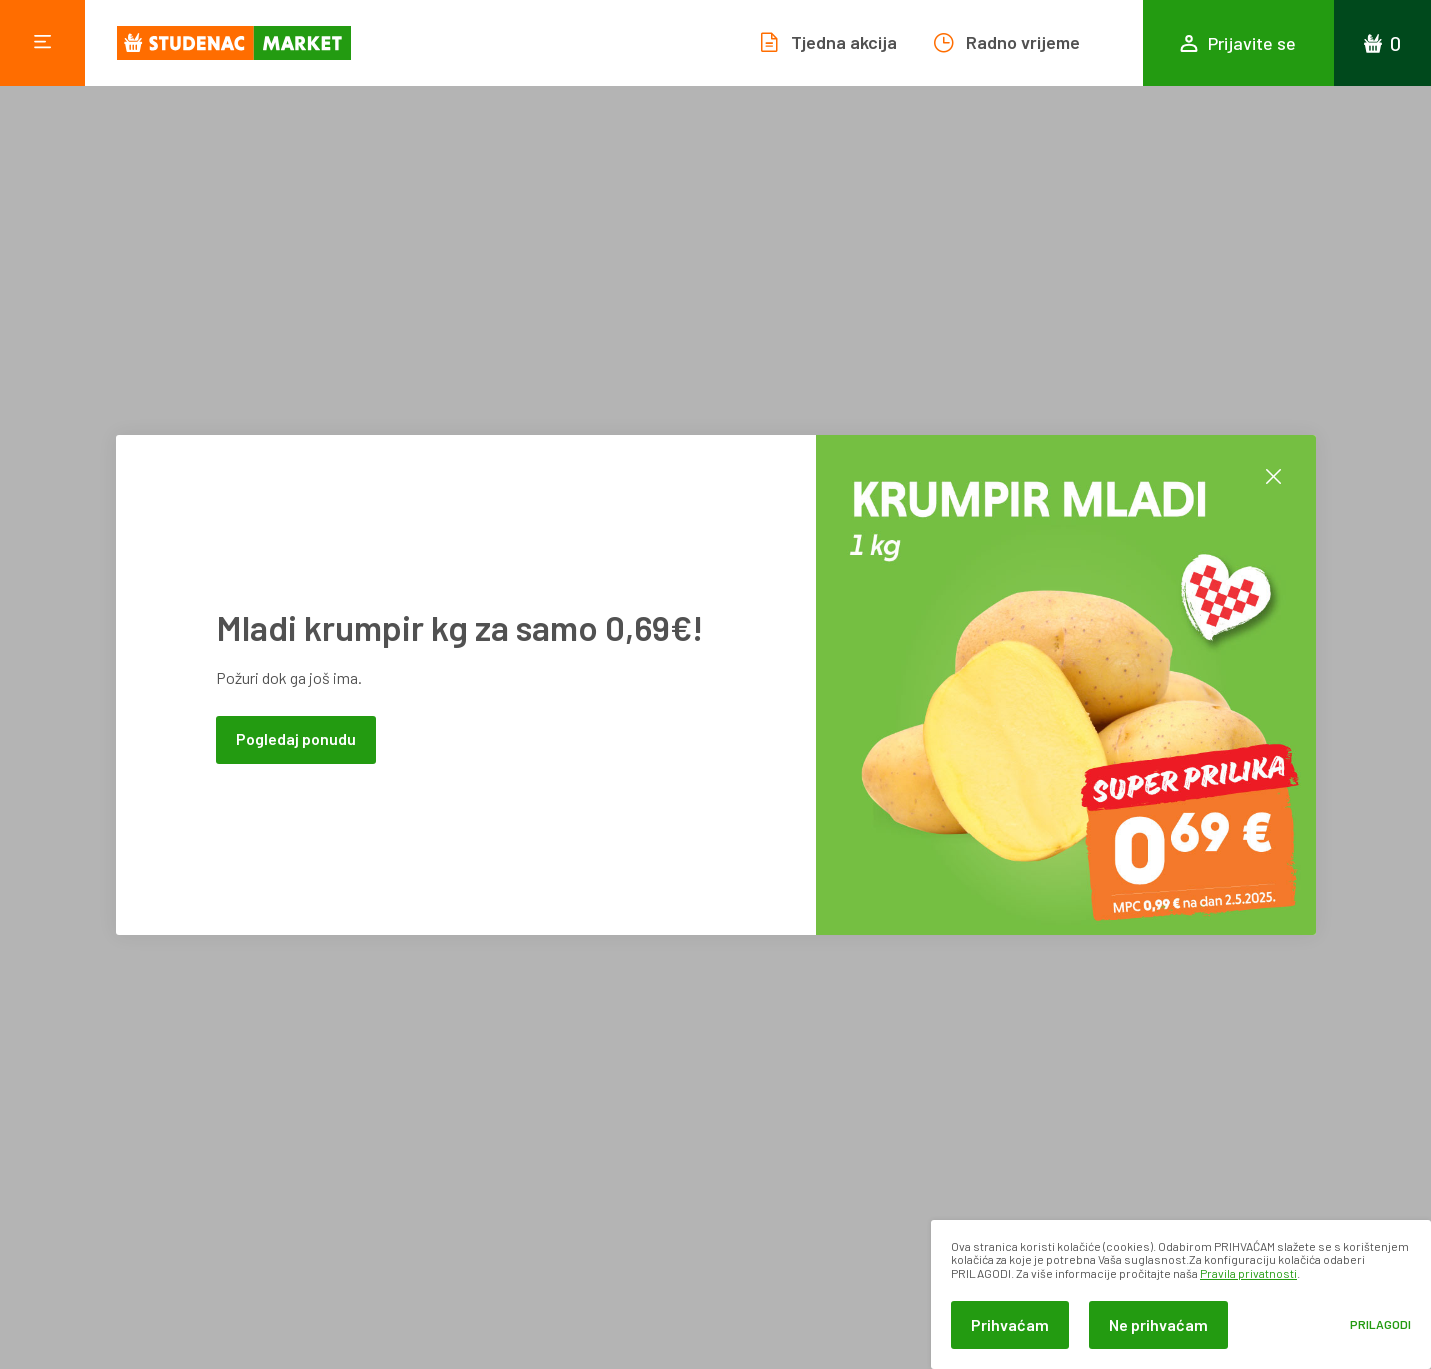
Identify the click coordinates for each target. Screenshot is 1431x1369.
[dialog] (1181, 1294)
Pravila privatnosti (1248, 1273)
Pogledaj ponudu (296, 738)
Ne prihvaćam (1158, 1324)
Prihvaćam (1010, 1324)
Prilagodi (1380, 1324)
